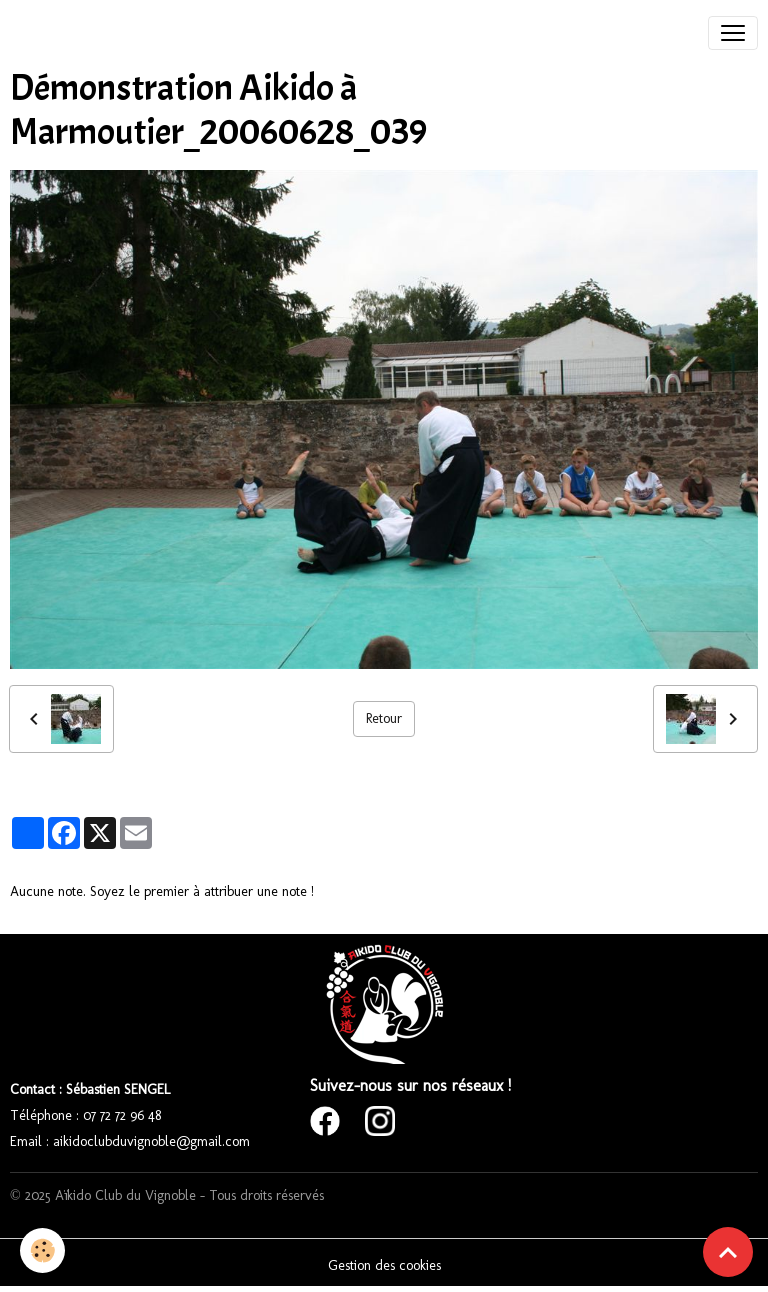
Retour (384, 718)
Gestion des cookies (384, 1265)
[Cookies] (42, 1250)
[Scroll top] (728, 1252)
